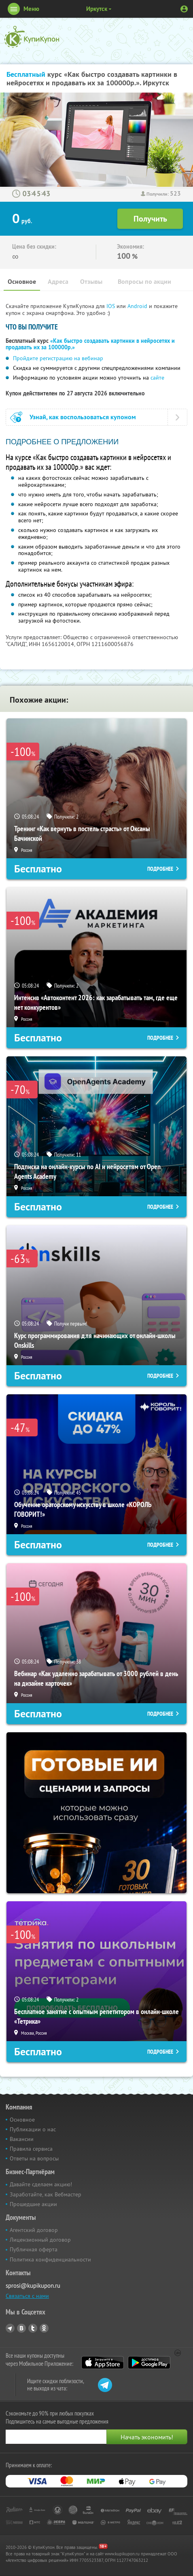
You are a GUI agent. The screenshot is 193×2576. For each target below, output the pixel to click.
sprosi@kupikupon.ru (33, 2285)
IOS (111, 306)
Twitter (32, 2328)
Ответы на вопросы (34, 2158)
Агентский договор (34, 2230)
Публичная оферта (33, 2249)
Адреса (58, 281)
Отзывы (91, 281)
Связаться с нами (27, 2295)
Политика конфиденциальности (50, 2259)
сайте (157, 377)
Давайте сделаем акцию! (41, 2184)
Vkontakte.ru (21, 2328)
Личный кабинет (184, 9)
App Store (102, 2362)
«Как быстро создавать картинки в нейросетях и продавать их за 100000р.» (90, 344)
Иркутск (96, 9)
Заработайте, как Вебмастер (45, 2194)
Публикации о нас (33, 2129)
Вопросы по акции (144, 281)
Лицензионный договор (40, 2239)
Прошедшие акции (33, 2204)
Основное (22, 281)
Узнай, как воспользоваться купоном (83, 417)
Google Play (149, 2362)
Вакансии (22, 2139)
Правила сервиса (31, 2148)
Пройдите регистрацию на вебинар (58, 358)
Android (138, 306)
